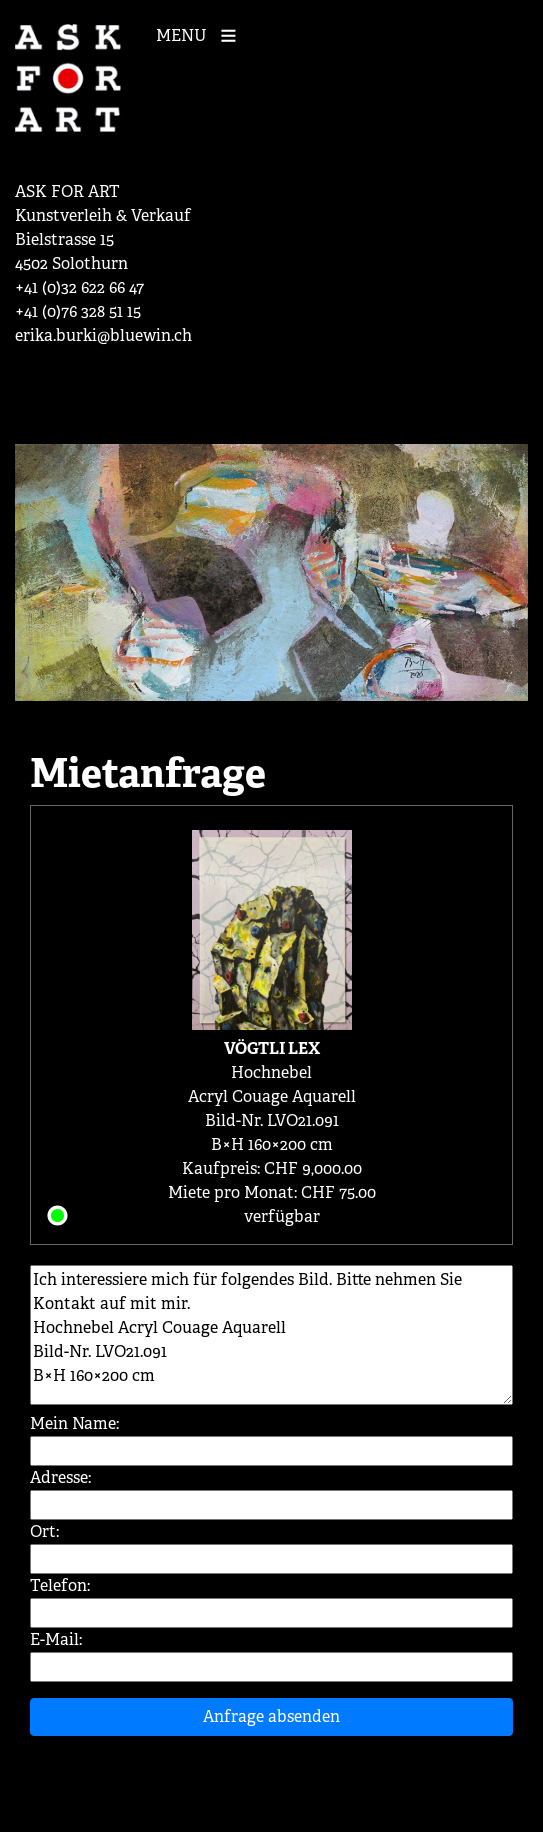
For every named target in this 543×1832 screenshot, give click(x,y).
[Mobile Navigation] (201, 34)
